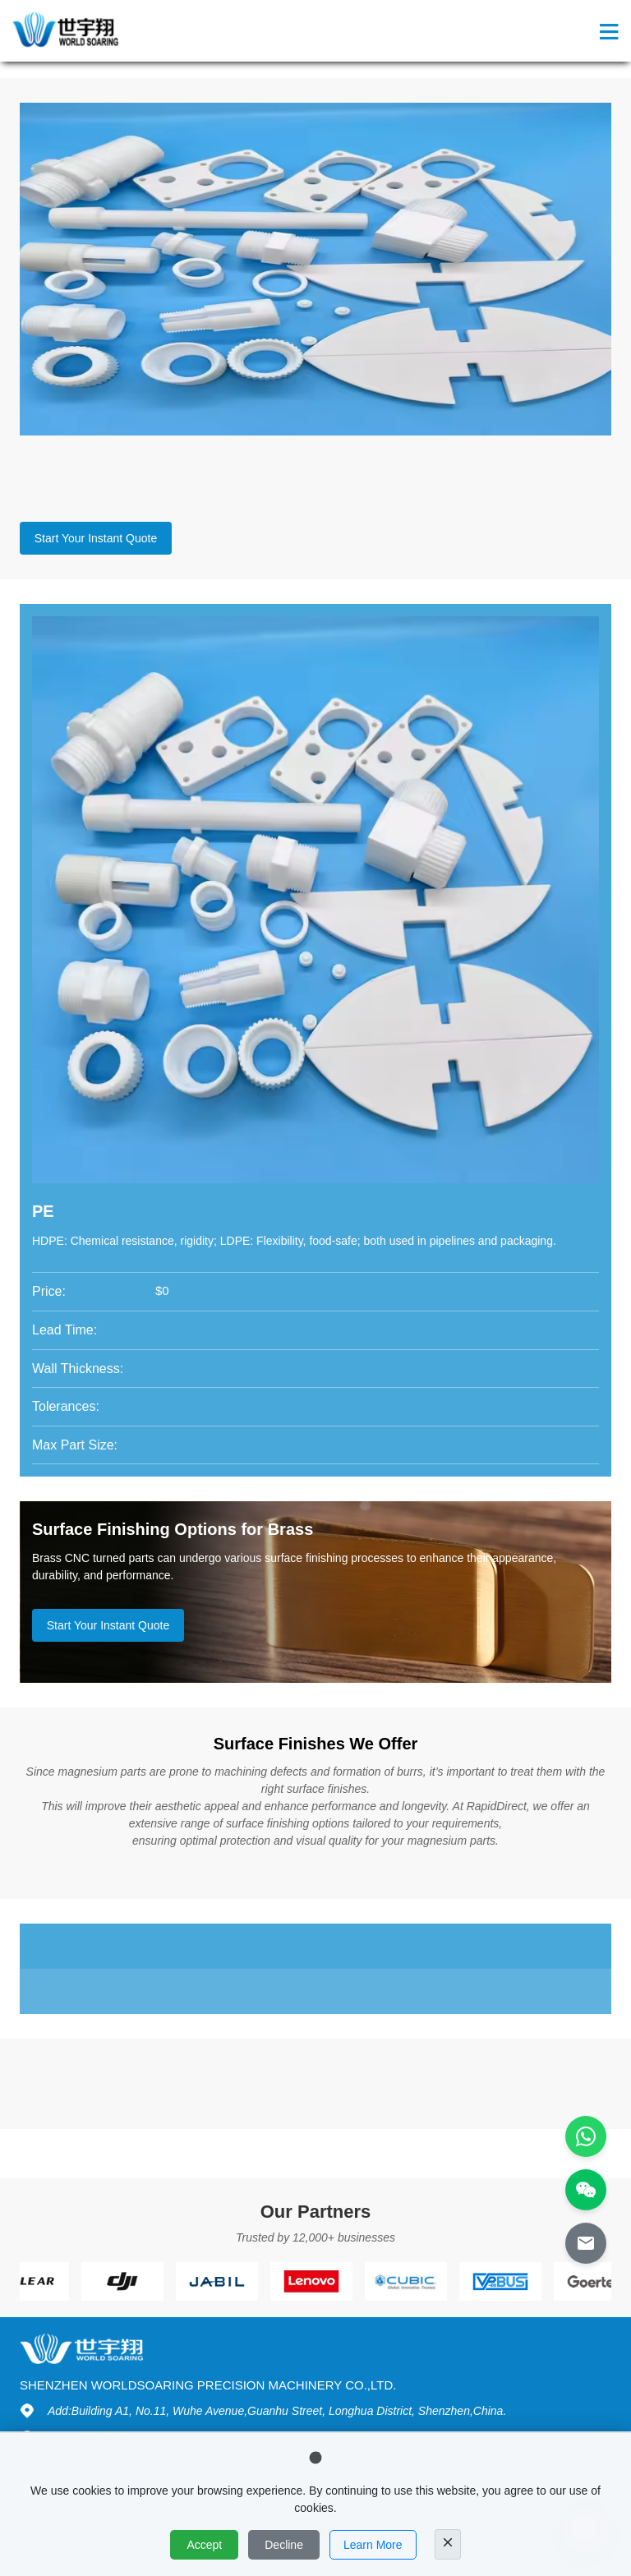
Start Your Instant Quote (96, 538)
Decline (284, 2544)
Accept (204, 2544)
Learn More (373, 2544)
